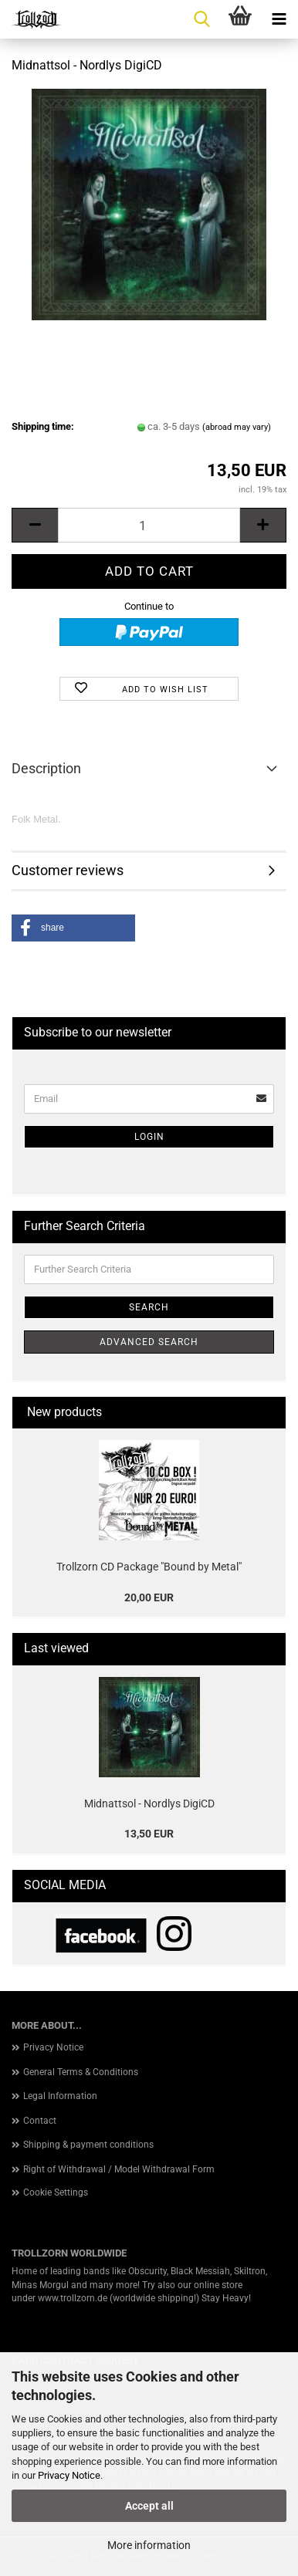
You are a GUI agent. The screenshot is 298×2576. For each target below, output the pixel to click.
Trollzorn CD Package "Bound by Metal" (149, 1566)
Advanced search (149, 1342)
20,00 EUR (149, 1597)
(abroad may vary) (236, 427)
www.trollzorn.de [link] (72, 2298)
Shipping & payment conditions (88, 2144)
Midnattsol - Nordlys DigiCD (149, 1803)
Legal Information (60, 2096)
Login (149, 1136)
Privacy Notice (69, 2475)
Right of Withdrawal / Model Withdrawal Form (119, 2169)
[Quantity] (149, 525)
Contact (39, 2120)
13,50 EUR (149, 1833)
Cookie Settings (55, 2192)
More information (149, 2545)
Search (149, 1307)
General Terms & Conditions (80, 2072)
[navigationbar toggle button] (278, 19)
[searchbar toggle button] (201, 19)
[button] (35, 525)
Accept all (149, 2506)
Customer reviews (68, 870)
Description (46, 768)
